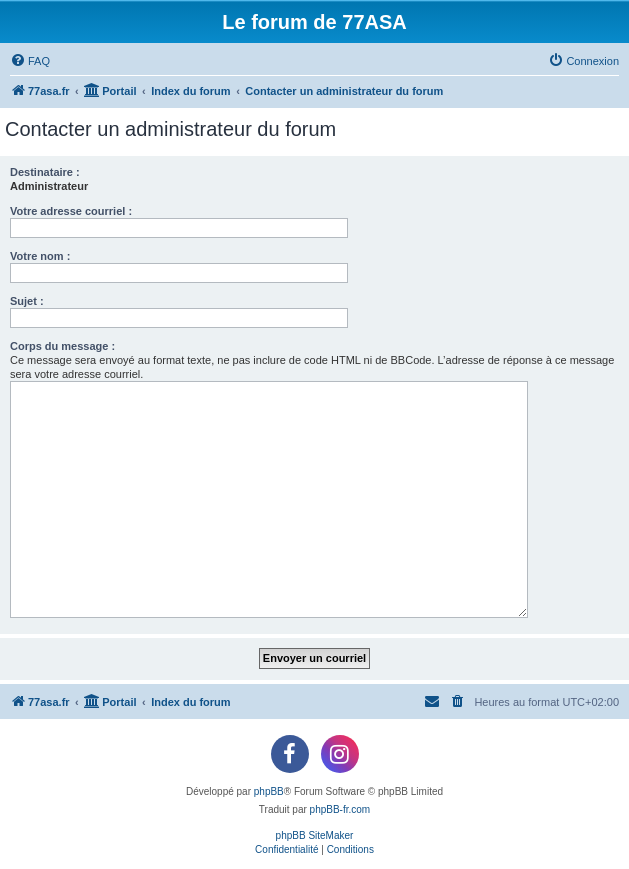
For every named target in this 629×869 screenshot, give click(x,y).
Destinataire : (45, 172)
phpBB (269, 791)
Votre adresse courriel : (71, 211)
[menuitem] (30, 61)
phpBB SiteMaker (315, 835)
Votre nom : (40, 256)
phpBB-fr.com (340, 809)
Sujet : (27, 301)
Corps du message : (62, 346)
